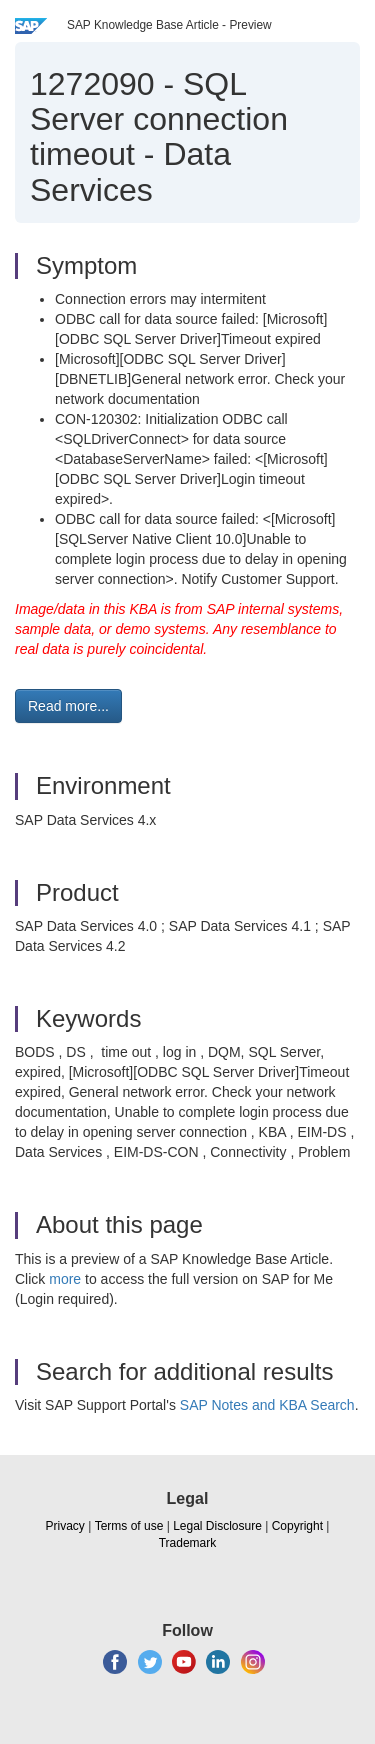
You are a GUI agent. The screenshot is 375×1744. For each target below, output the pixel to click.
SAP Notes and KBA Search (267, 1405)
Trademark (188, 1543)
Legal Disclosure (217, 1526)
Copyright (297, 1526)
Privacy (65, 1526)
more (65, 1279)
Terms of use (129, 1526)
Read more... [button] (68, 706)
